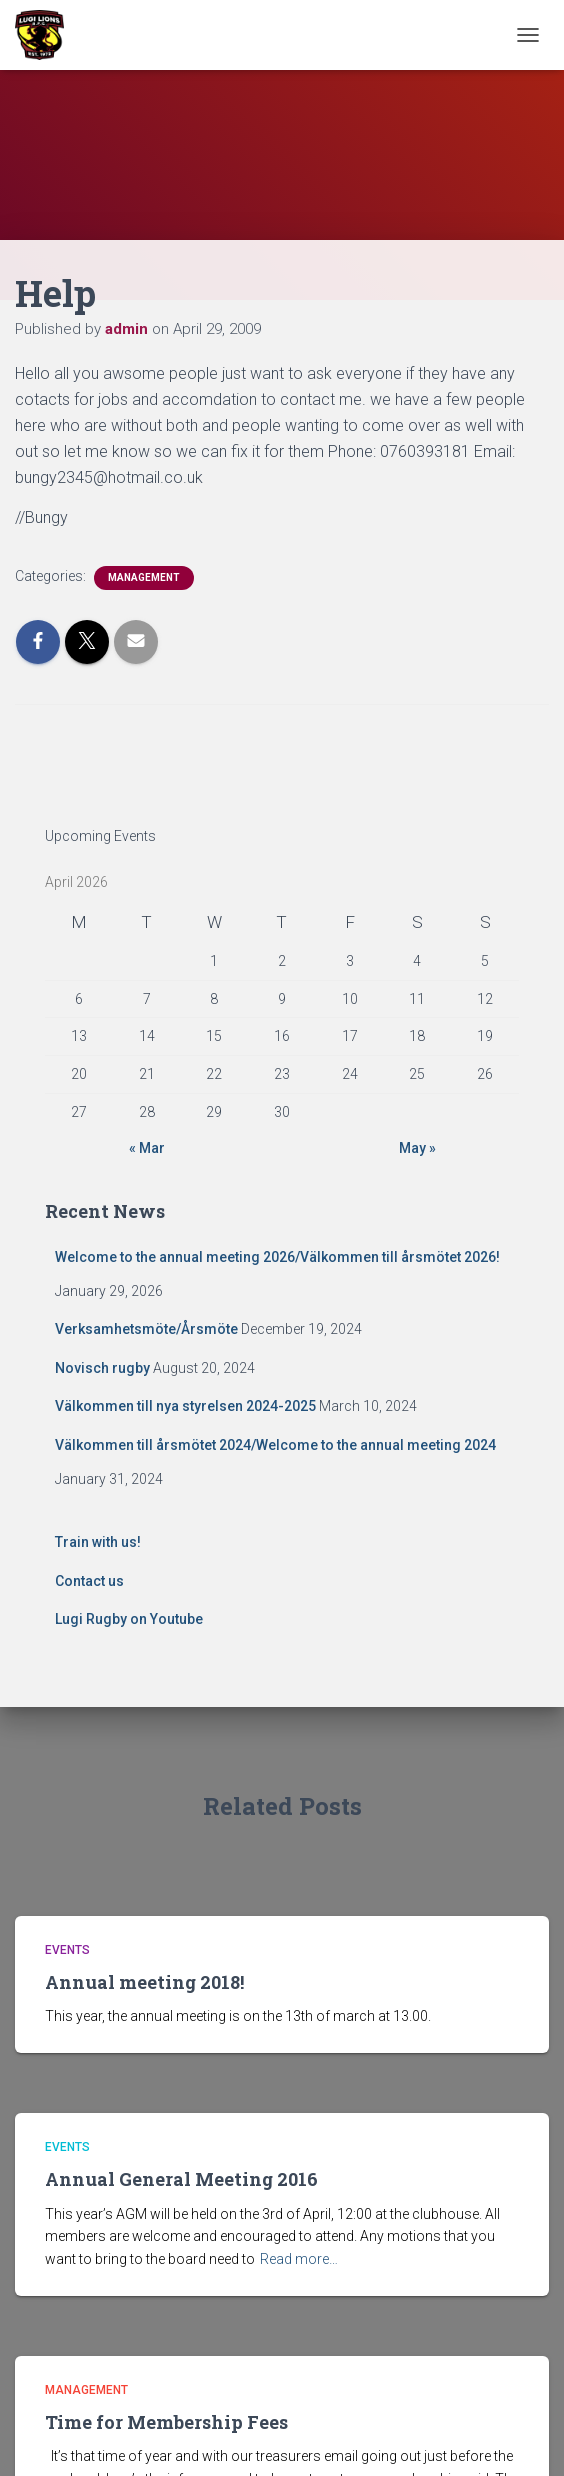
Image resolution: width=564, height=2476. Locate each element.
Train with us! (98, 1542)
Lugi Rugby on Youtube (129, 1619)
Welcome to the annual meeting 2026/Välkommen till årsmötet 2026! (277, 1257)
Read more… (299, 2259)
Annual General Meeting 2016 (181, 2179)
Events (67, 1950)
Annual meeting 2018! (144, 1982)
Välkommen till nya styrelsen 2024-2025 (185, 1406)
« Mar (147, 1148)
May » (417, 1148)
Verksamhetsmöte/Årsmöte (146, 1329)
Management (144, 577)
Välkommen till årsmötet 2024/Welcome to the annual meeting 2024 (275, 1445)
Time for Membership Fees (166, 2422)
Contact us (89, 1581)
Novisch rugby (102, 1368)
